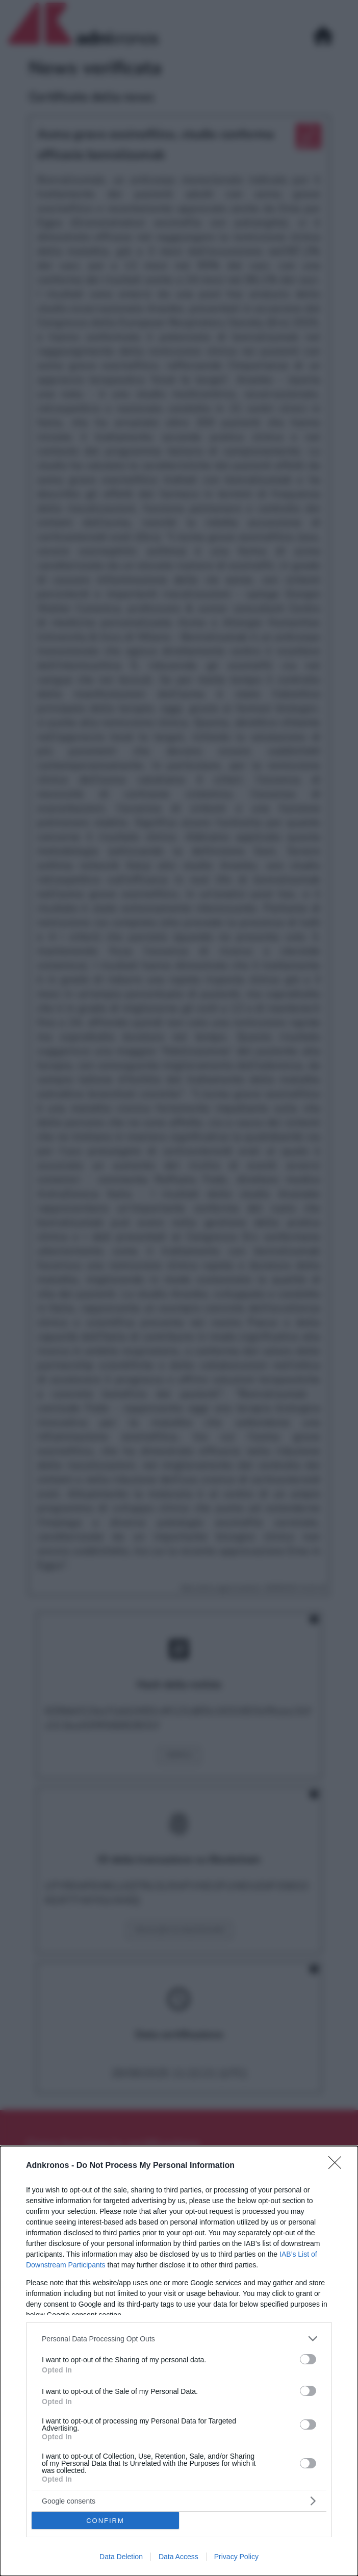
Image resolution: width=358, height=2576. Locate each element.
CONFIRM (105, 2520)
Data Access (178, 2557)
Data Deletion (121, 2557)
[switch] (308, 2359)
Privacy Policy (236, 2557)
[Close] (338, 2166)
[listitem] (179, 2338)
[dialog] (179, 2361)
